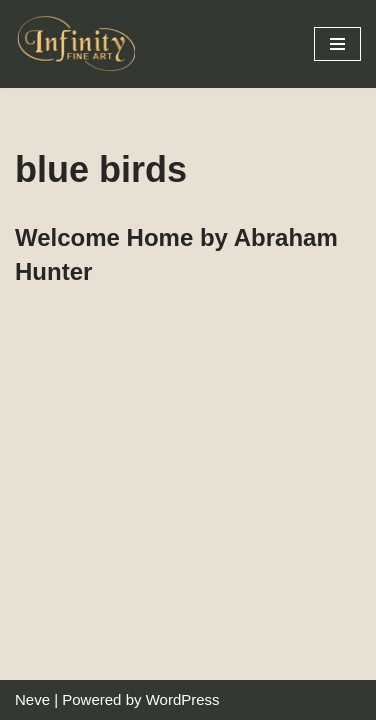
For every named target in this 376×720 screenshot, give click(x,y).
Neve (32, 699)
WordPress (183, 699)
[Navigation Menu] (337, 44)
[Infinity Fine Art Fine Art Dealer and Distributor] (80, 44)
